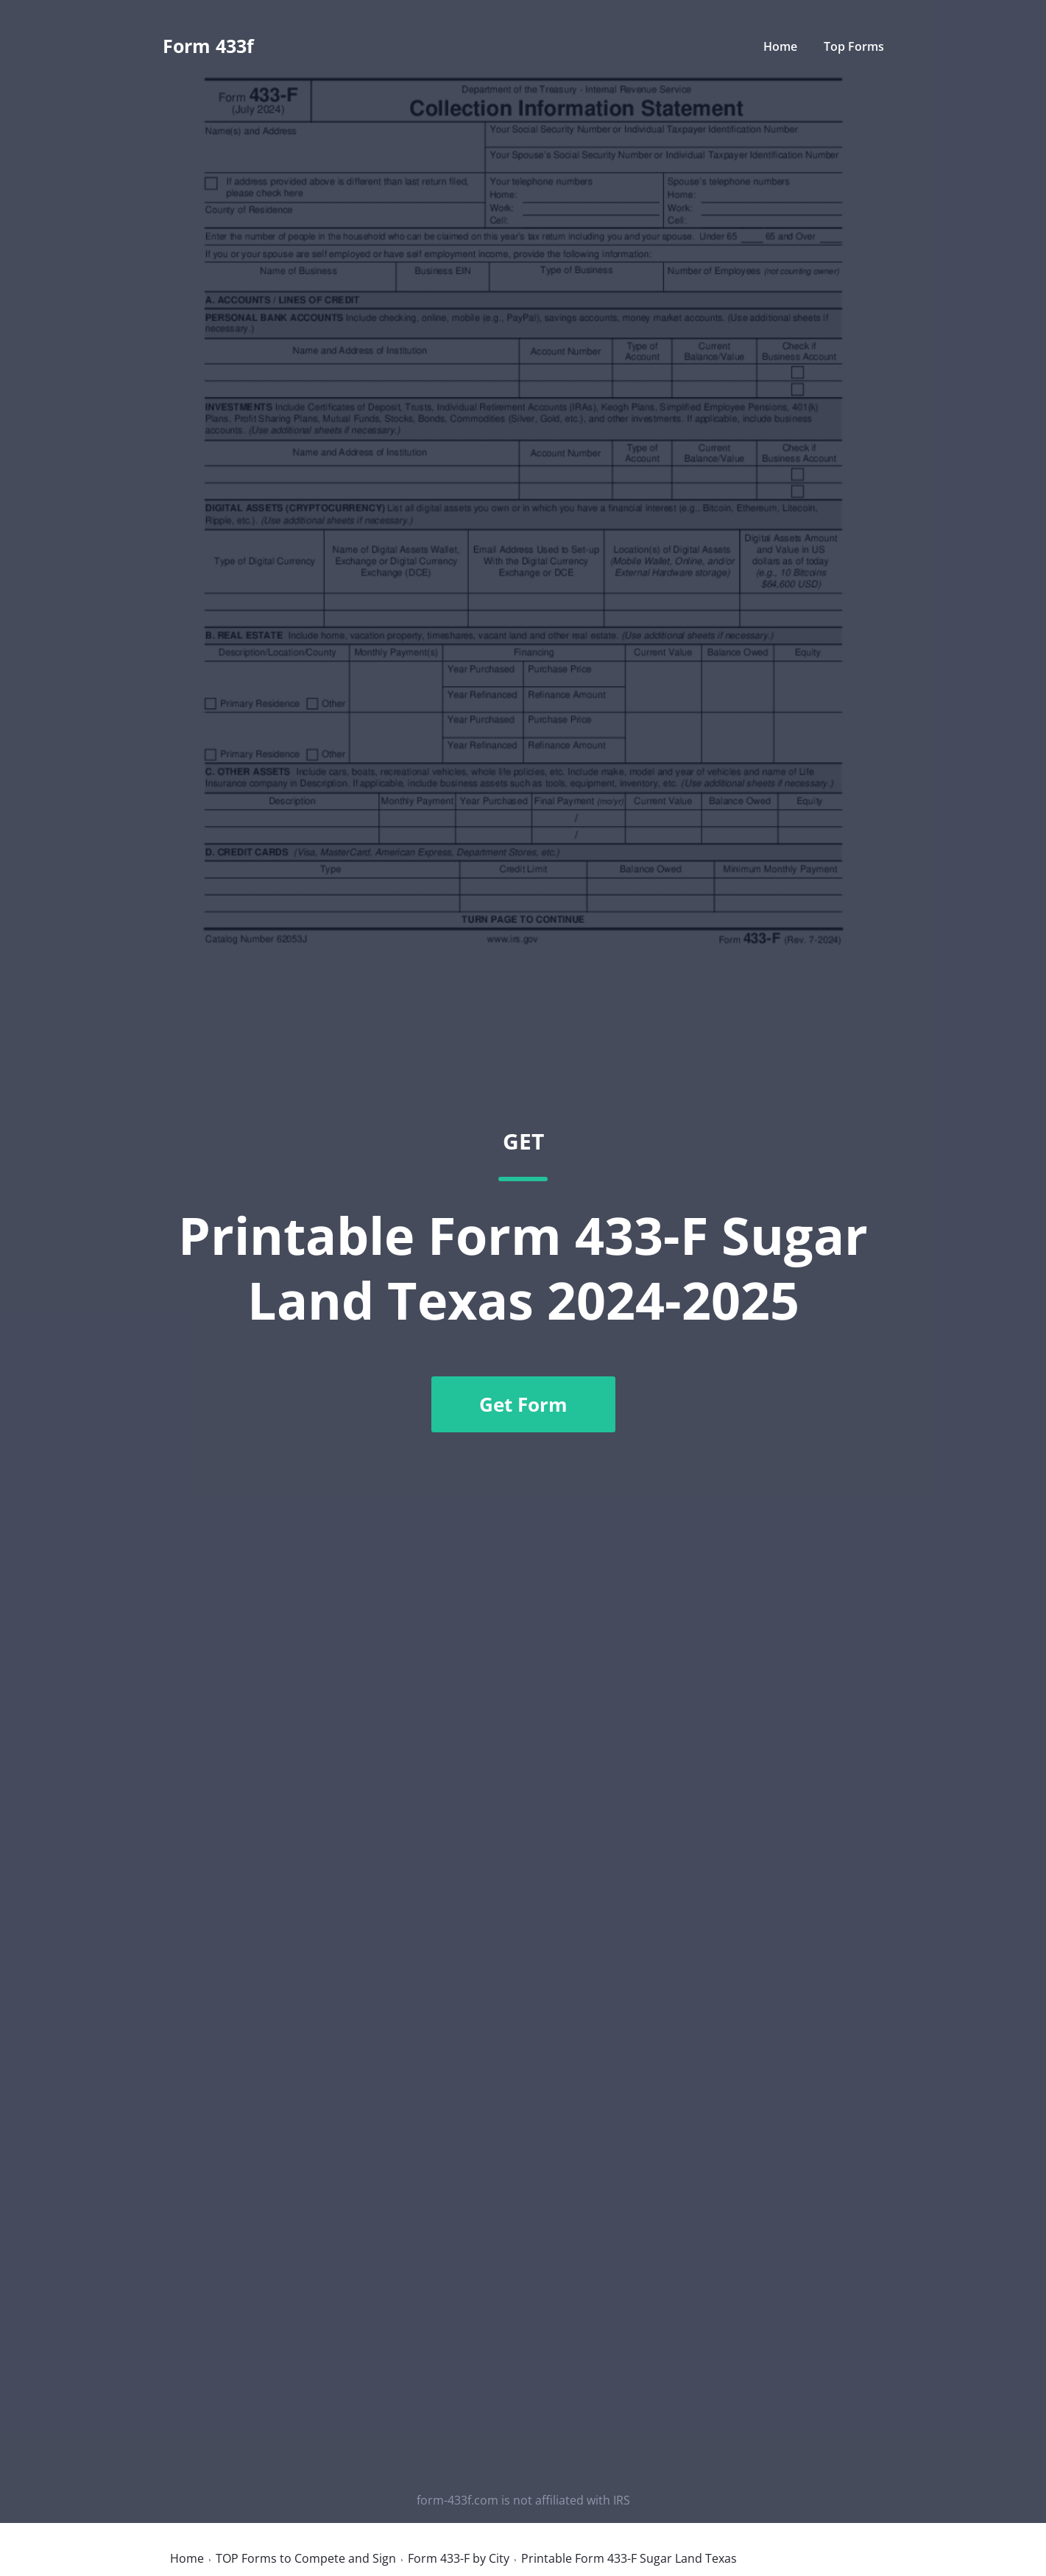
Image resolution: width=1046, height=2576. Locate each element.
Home (780, 46)
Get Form (523, 1404)
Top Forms (854, 46)
